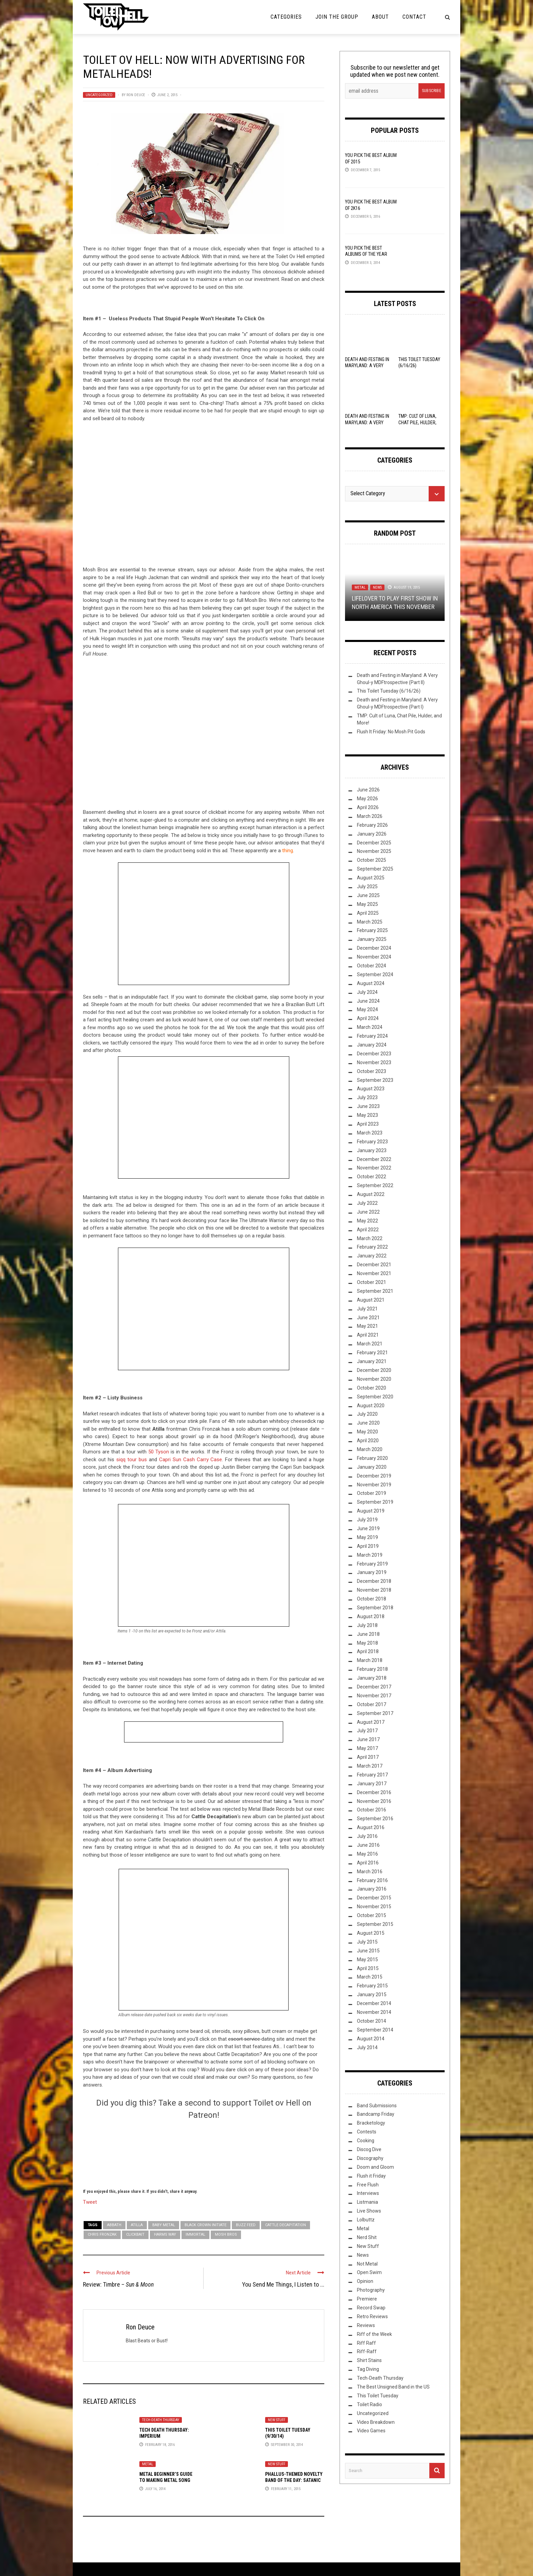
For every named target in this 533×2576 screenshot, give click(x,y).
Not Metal (367, 2264)
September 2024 (375, 974)
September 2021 (375, 1291)
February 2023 (372, 1141)
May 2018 (367, 1643)
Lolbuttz (366, 2219)
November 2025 (374, 851)
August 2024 (370, 983)
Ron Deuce (135, 95)
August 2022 (370, 1194)
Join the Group (336, 17)
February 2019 (372, 1564)
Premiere (367, 2299)
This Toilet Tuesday (377, 2395)
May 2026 (367, 798)
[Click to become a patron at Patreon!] (204, 2153)
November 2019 (374, 1484)
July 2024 (367, 992)
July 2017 (367, 1730)
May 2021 (367, 1326)
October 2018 (371, 1599)
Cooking (365, 2140)
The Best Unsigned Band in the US (393, 2387)
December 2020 (374, 1370)
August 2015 (370, 1933)
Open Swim (369, 2272)
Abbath (114, 2225)
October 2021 (371, 1282)
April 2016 (368, 1862)
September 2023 (375, 1080)
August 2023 (370, 1088)
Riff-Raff (367, 2351)
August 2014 (370, 2038)
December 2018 (374, 1581)
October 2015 (371, 1915)
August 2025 (370, 877)
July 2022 (367, 1203)
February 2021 (372, 1352)
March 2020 (369, 1449)
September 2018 (375, 1607)
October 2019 (371, 1493)
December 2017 (374, 1686)
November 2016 (374, 1801)
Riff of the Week (374, 2334)
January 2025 (371, 939)
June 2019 (368, 1528)
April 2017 (368, 1757)
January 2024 (371, 1045)
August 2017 (370, 1722)
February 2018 (372, 1669)
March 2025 (369, 922)
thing (287, 850)
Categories (286, 17)
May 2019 (367, 1537)
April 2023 (368, 1124)
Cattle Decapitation (285, 2225)
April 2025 (368, 913)
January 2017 (371, 1783)
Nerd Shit (367, 2237)
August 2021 (370, 1300)
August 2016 (370, 1827)
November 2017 (374, 1695)
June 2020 (368, 1423)
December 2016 (374, 1792)
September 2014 (375, 2030)
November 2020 (374, 1379)
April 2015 (368, 1968)
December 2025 (374, 842)
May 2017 (367, 1748)
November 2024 (374, 957)
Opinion (365, 2281)
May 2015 (367, 1959)
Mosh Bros (226, 2234)
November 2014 (374, 2012)
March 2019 (369, 1555)
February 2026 (372, 825)
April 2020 (368, 1440)
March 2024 (369, 1027)
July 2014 (367, 2047)
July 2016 (367, 1836)
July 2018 (367, 1625)
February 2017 (372, 1774)
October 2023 (371, 1071)
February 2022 (372, 1247)
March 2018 (369, 1660)
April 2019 (368, 1546)
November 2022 (374, 1167)
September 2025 (375, 869)
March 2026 (369, 816)
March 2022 (369, 1238)
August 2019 (370, 1511)
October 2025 (371, 860)
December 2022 (374, 1159)
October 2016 (371, 1809)
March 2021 (369, 1343)
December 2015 (374, 1897)
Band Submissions (377, 2105)
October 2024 (371, 965)
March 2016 (369, 1871)
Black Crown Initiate (205, 2225)
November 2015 (374, 1906)
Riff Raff (366, 2343)
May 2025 (367, 904)
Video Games (371, 2430)
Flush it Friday (371, 2176)
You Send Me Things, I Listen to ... (283, 2284)
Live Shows (369, 2211)
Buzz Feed (246, 2225)
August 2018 (370, 1616)
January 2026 (371, 834)
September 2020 (375, 1396)
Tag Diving (368, 2369)
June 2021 (368, 1317)
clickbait (135, 2234)
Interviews (368, 2193)
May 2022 (367, 1220)
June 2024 (368, 1001)
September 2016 (375, 1818)
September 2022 (375, 1185)
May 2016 (367, 1854)
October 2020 (371, 1388)
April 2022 (368, 1229)
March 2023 (369, 1132)
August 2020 (370, 1405)
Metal (147, 2464)
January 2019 (371, 1572)
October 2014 (371, 2021)
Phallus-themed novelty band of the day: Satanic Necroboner (294, 2480)
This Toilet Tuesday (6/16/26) (388, 691)
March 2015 (369, 1977)
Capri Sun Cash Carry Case (190, 1459)
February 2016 (372, 1880)
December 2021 (374, 1264)
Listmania (367, 2202)
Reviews (366, 2325)
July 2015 (367, 1942)
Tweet (90, 2201)
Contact (414, 17)
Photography (371, 2290)
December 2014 (374, 2003)
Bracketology (371, 2123)
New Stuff (276, 2420)
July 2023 (367, 1097)
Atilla (137, 2225)
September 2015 (375, 1924)
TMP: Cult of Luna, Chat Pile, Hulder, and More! (417, 422)
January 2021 (371, 1361)
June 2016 (368, 1845)
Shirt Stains (369, 2360)
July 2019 (367, 1519)
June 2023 (368, 1106)
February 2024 (372, 1036)
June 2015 (368, 1950)
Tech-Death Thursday (160, 2420)
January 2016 (371, 1889)
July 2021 (367, 1308)
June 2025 (368, 895)
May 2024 (367, 1009)
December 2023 (374, 1053)
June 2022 (368, 1212)
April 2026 (368, 807)
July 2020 (367, 1414)
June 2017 (368, 1739)
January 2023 (371, 1150)
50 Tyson (158, 1452)
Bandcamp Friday (375, 2114)
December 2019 (374, 1476)
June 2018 (368, 1634)
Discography (370, 2158)
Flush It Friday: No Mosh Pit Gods (391, 731)
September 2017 (375, 1713)
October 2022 (371, 1176)
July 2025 (367, 886)
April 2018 (368, 1651)
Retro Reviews (372, 2316)
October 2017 (371, 1704)
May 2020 (367, 1431)
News (377, 587)
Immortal (195, 2234)
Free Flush (368, 2184)
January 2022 (371, 1255)
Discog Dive (369, 2149)
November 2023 (374, 1062)
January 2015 (371, 1994)
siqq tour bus (131, 1459)
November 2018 (374, 1590)
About (380, 17)
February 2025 (372, 930)
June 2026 (368, 789)
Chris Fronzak (102, 2234)
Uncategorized (99, 95)
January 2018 (371, 1678)
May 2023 (367, 1115)
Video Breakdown (376, 2422)
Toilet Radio (369, 2404)
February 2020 (372, 1458)
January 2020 (371, 1467)
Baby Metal (163, 2225)
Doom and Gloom (375, 2167)
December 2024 (374, 948)
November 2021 (374, 1273)
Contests (366, 2131)
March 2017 (369, 1766)
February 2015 (372, 1985)
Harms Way (165, 2234)
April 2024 (368, 1018)
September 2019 (375, 1502)
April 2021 (368, 1335)
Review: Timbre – (118, 2284)
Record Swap (371, 2307)
